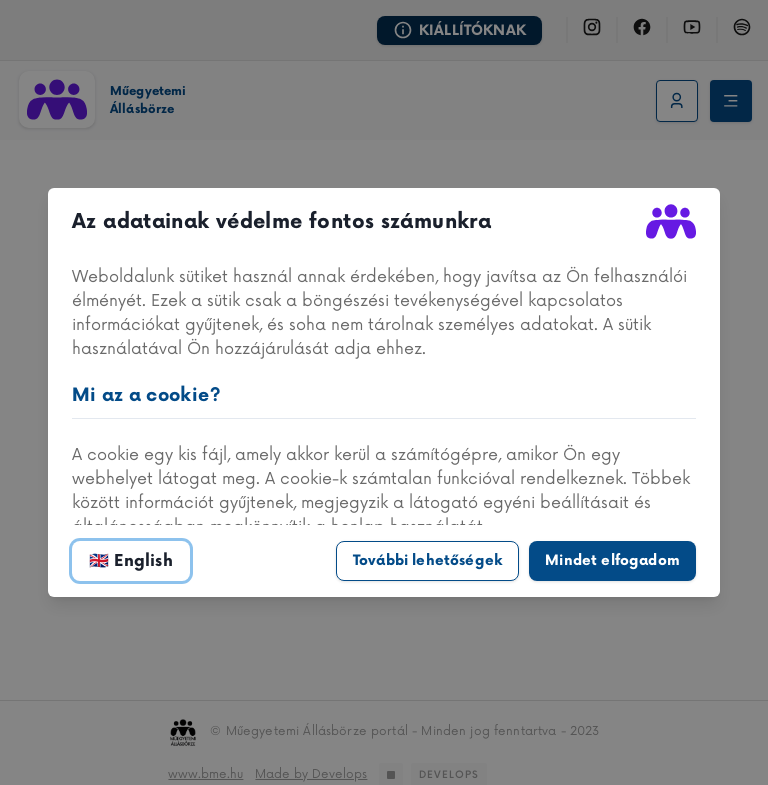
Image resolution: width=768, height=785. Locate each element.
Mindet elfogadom (612, 560)
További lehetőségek (427, 560)
